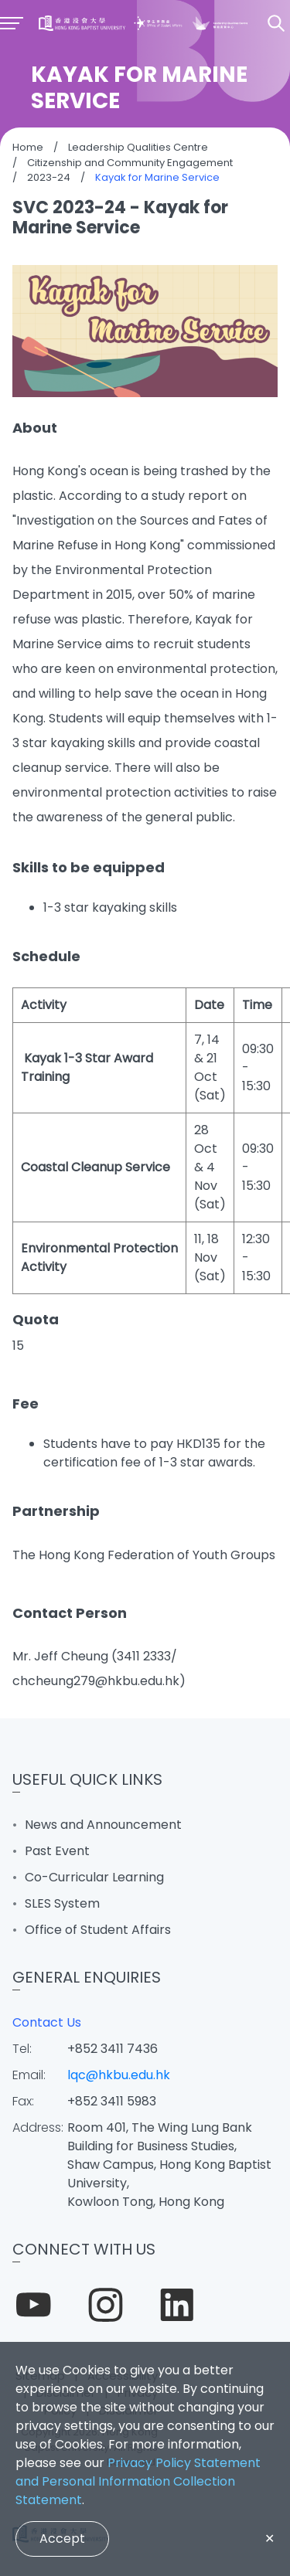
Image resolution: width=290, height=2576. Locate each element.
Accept (62, 2538)
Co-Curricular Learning (94, 1877)
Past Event (57, 1851)
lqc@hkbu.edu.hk (118, 2075)
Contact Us (46, 2022)
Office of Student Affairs (98, 1930)
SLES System (62, 1903)
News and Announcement (103, 1824)
